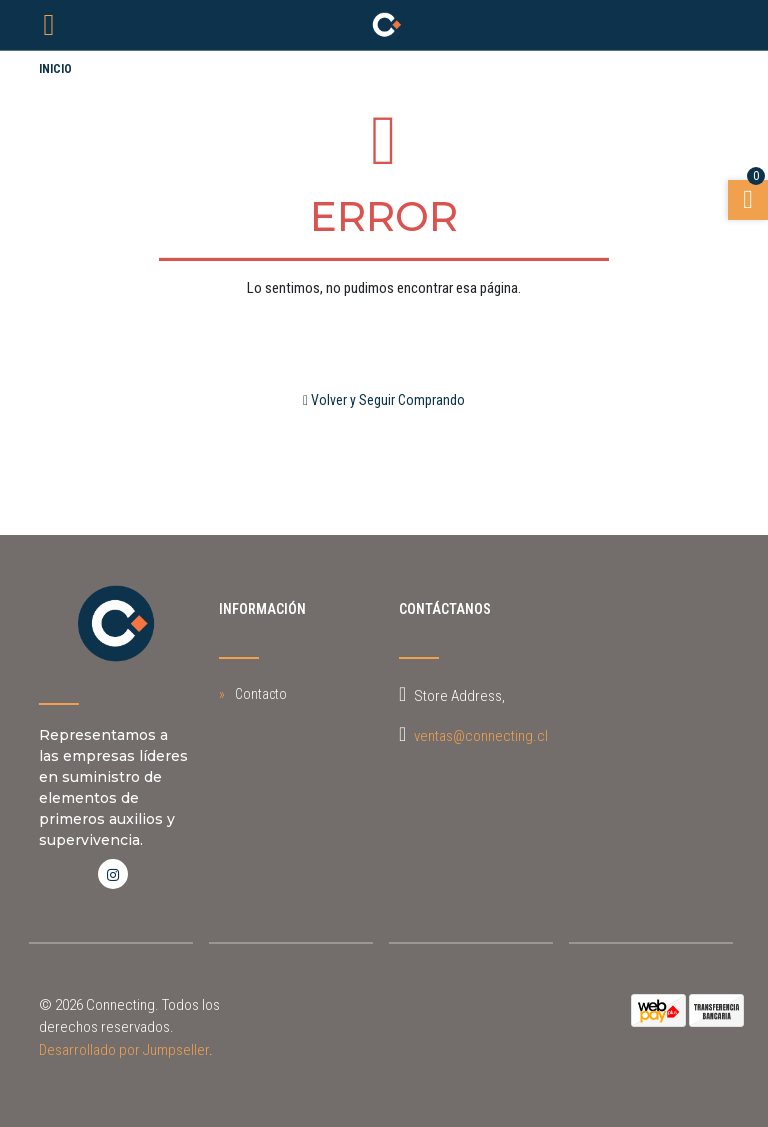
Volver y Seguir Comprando (384, 400)
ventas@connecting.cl (481, 736)
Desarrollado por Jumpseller (124, 1050)
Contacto (261, 694)
